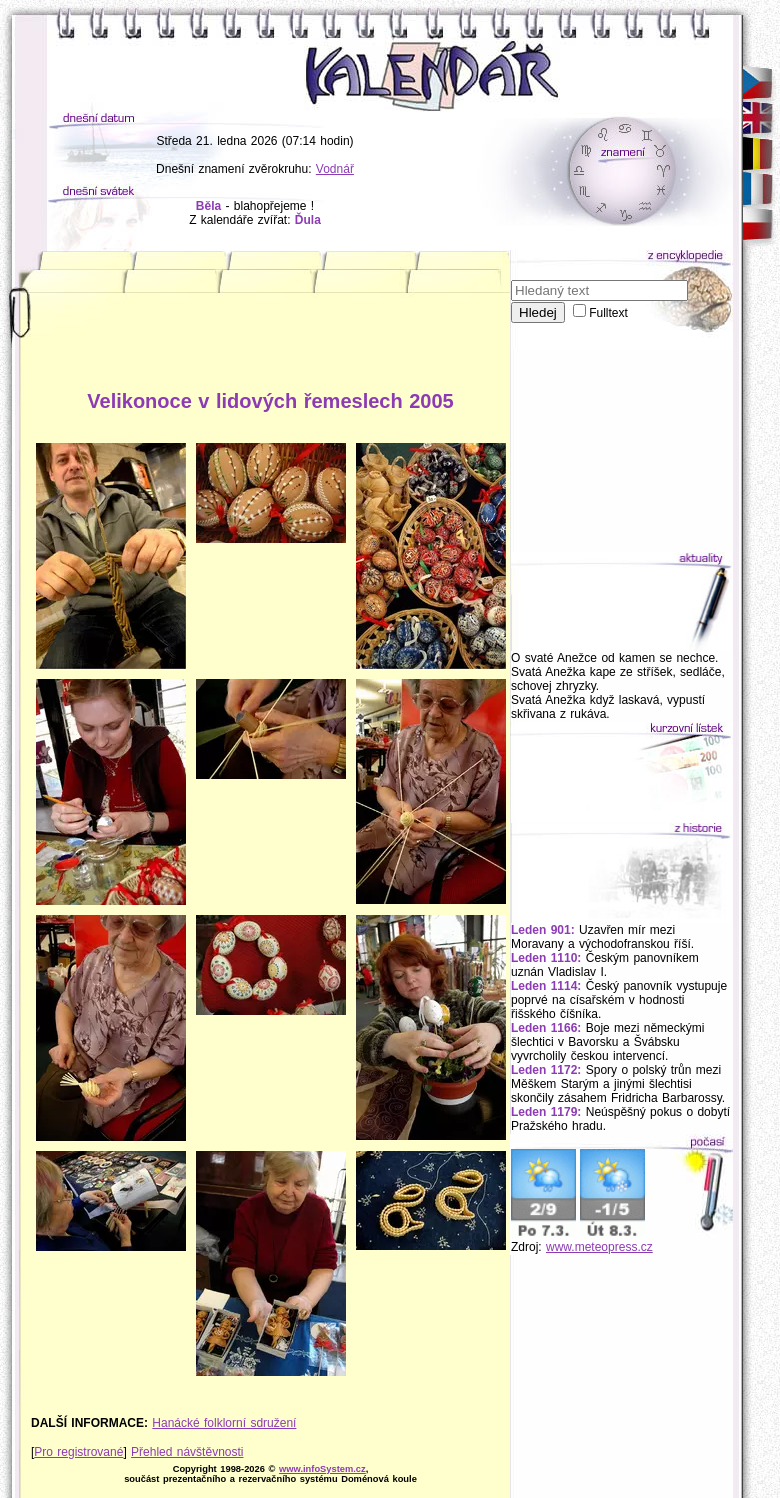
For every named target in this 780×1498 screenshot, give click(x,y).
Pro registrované (78, 1452)
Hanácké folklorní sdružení (224, 1423)
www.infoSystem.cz (322, 1469)
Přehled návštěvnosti (187, 1452)
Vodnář (335, 169)
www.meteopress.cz (599, 1247)
